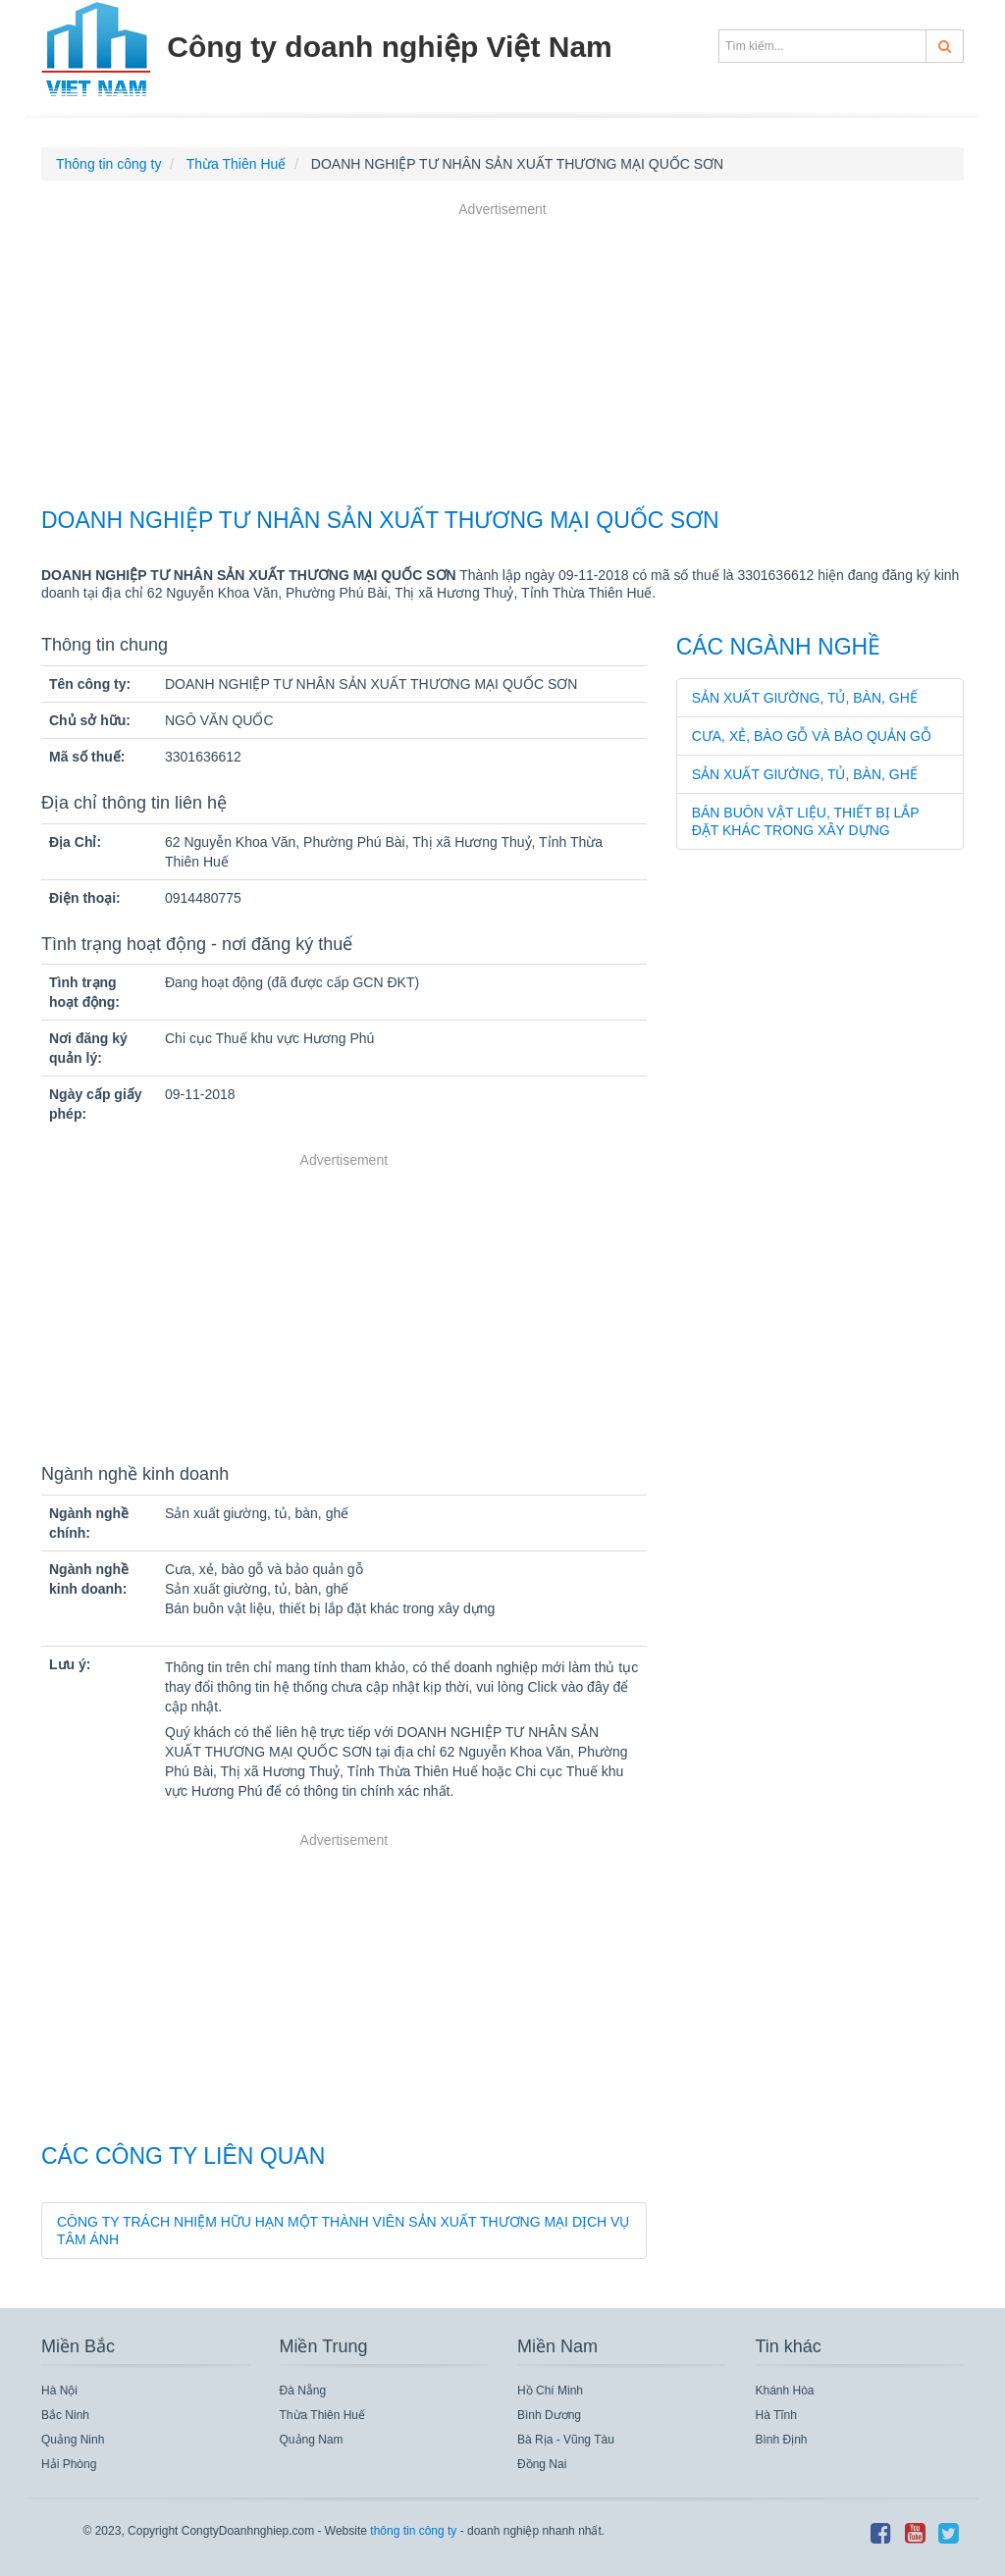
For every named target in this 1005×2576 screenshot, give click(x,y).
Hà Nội (59, 2390)
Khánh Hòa (785, 2390)
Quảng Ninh (72, 2439)
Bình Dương (549, 2415)
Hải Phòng (68, 2464)
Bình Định (782, 2439)
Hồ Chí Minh (550, 2390)
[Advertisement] (502, 357)
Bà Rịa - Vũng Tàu (565, 2439)
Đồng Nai (541, 2464)
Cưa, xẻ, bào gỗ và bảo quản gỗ (811, 736)
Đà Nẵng (303, 2390)
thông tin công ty (413, 2531)
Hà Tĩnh (776, 2415)
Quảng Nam (312, 2439)
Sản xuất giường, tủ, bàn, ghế (805, 698)
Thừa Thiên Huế (323, 2415)
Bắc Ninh (65, 2415)
